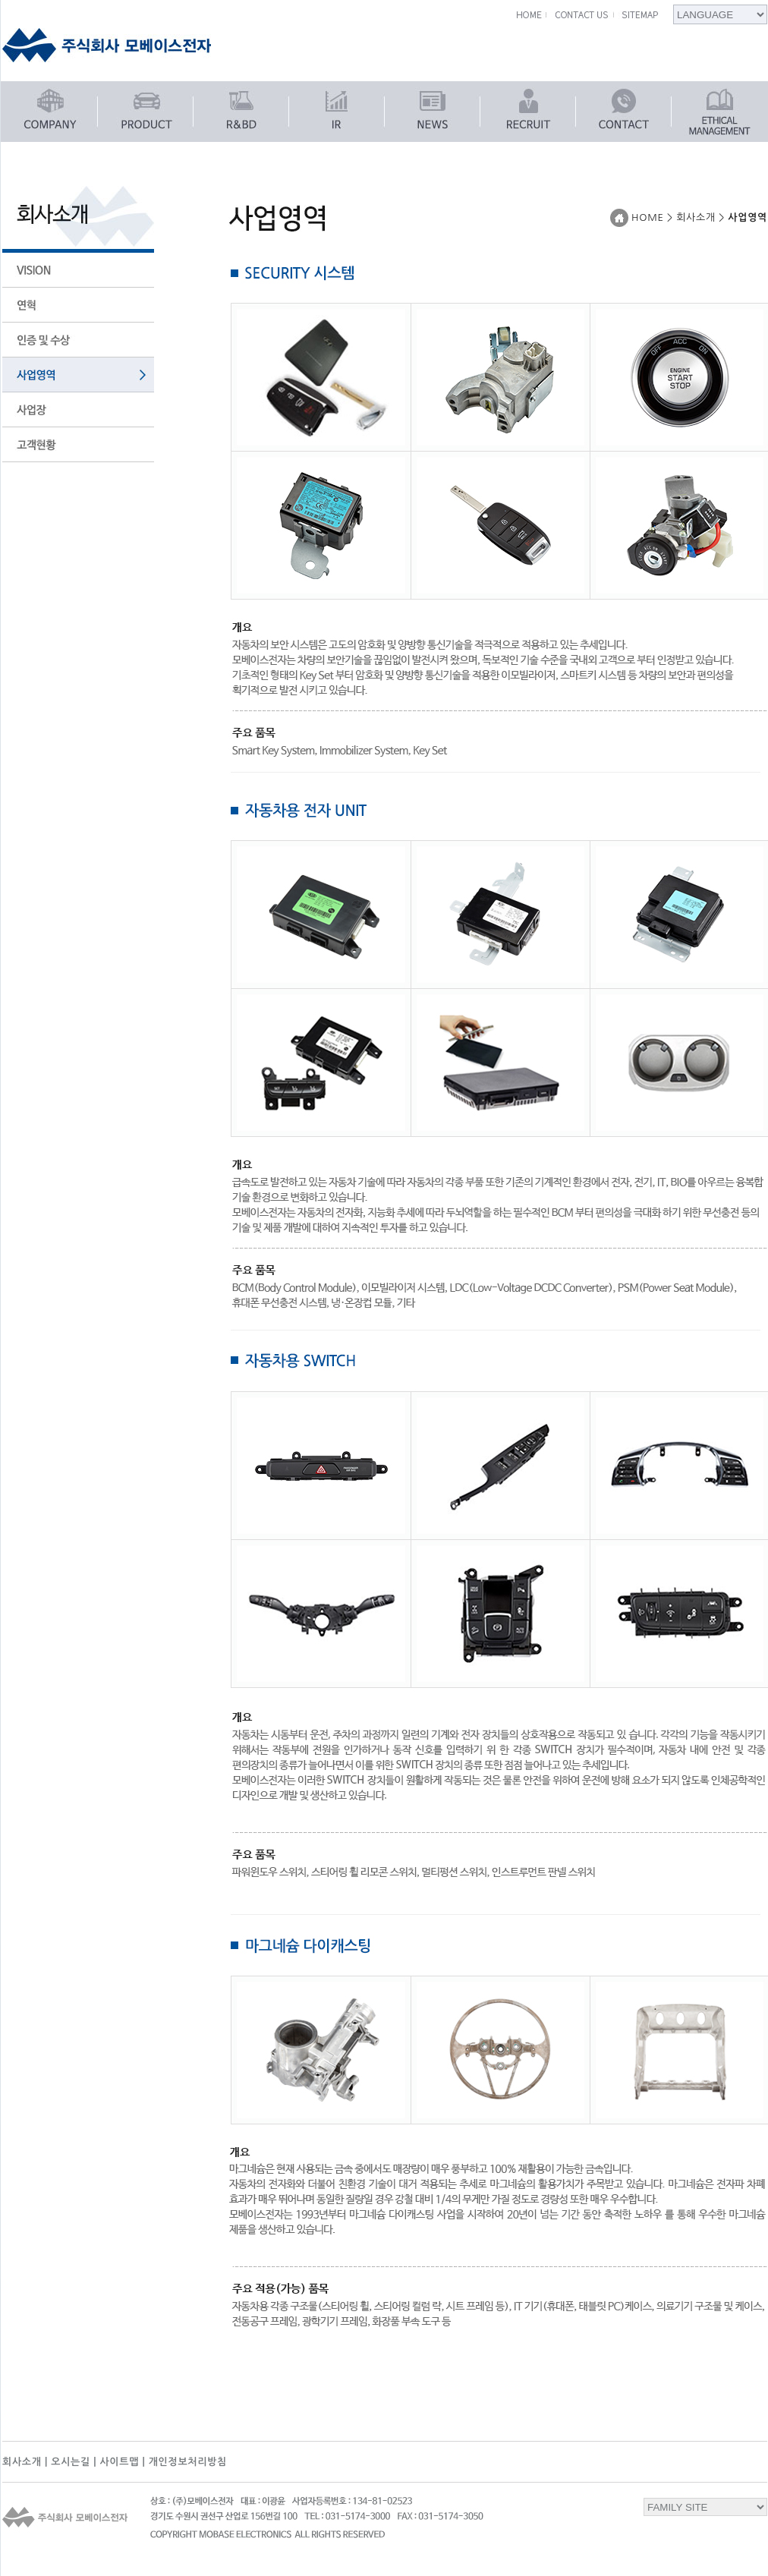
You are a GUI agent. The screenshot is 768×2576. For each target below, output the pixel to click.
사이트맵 (119, 2462)
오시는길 (70, 2462)
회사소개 (22, 2462)
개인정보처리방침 (188, 2462)
